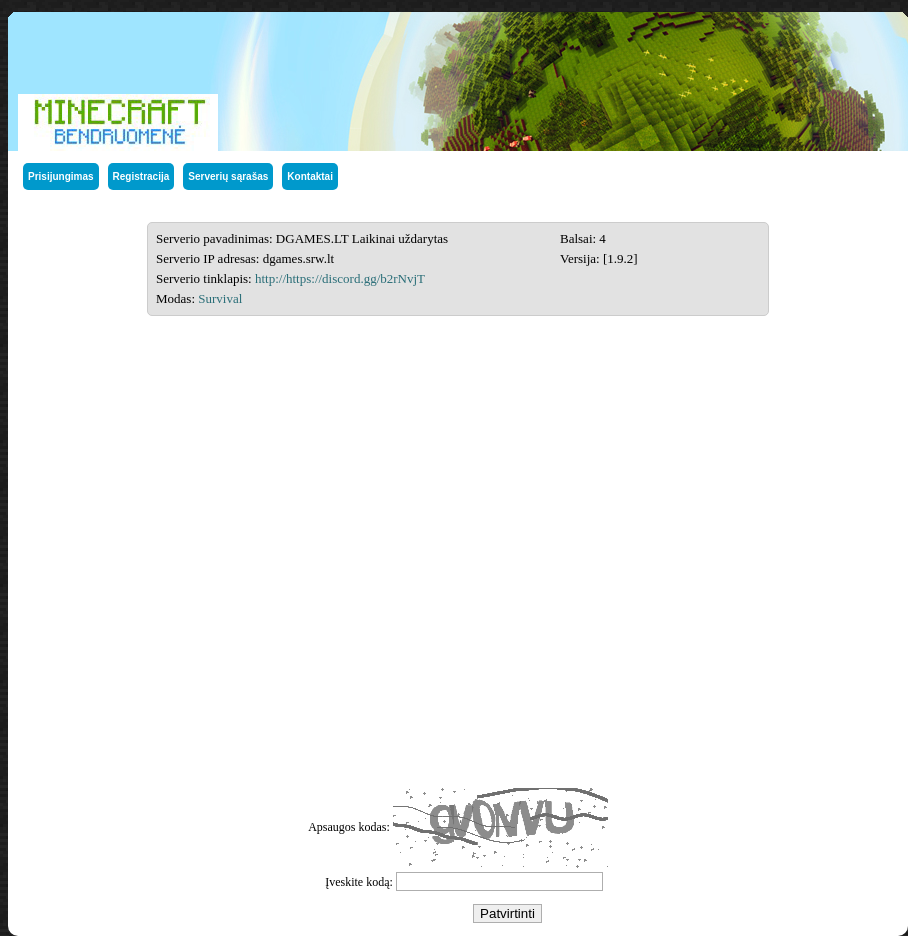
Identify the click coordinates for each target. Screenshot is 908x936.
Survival (220, 298)
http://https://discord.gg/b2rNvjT (340, 278)
